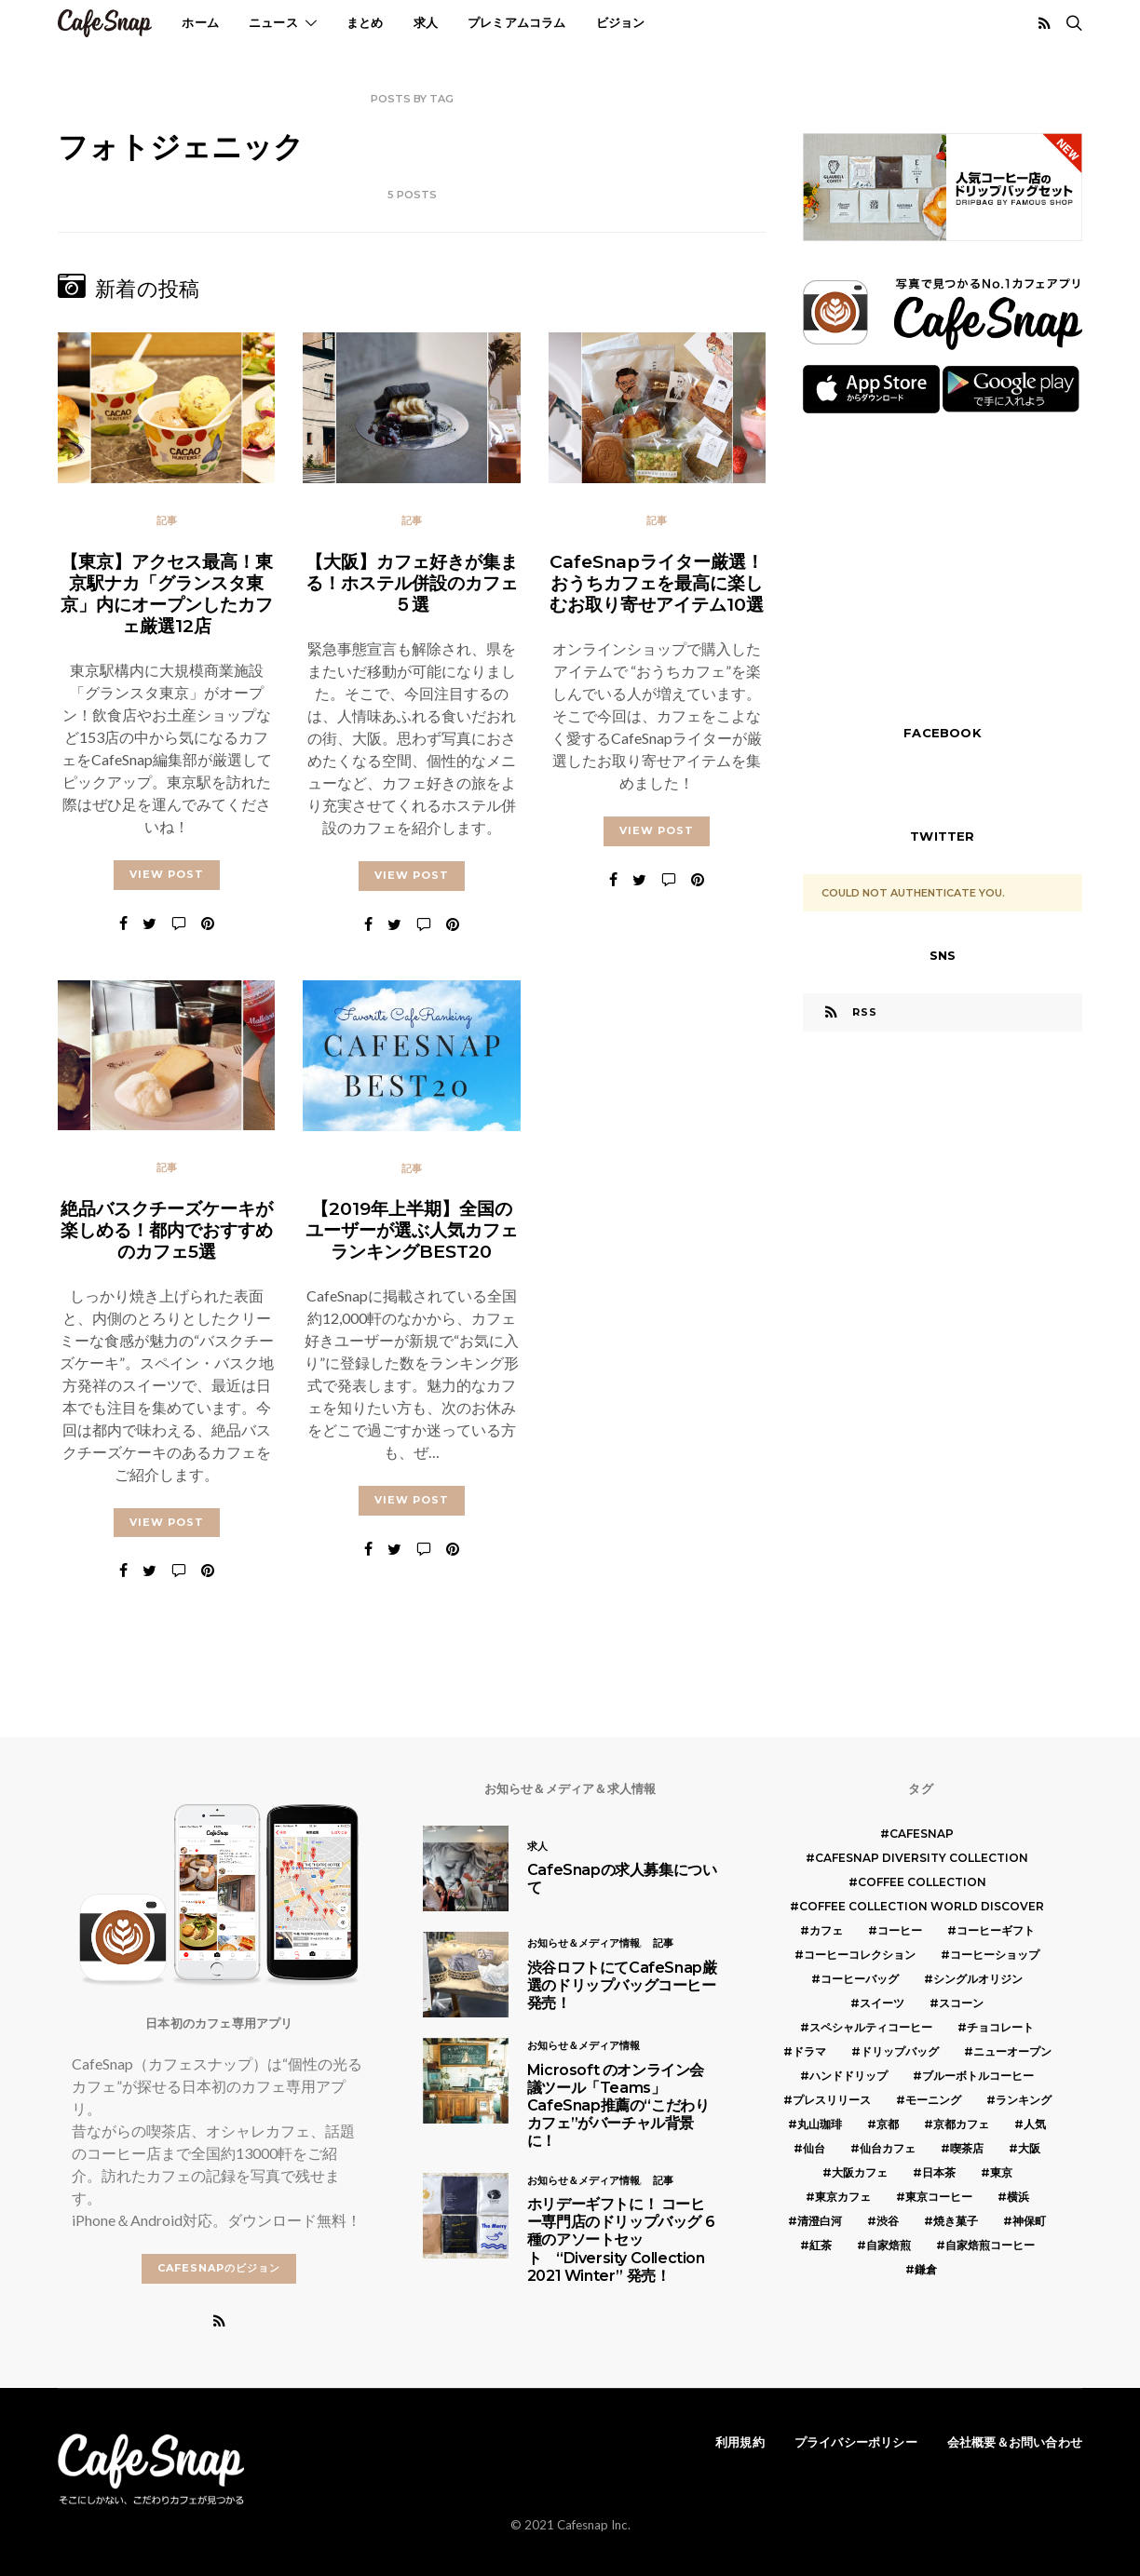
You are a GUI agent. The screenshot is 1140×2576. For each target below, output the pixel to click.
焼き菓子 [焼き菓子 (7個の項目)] (955, 2221)
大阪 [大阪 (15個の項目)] (1029, 2148)
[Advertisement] (942, 567)
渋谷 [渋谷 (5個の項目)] (887, 2221)
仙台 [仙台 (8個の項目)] (814, 2148)
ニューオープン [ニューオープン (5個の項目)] (1012, 2051)
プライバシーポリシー (855, 2441)
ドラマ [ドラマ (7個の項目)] (809, 2051)
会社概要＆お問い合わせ (1014, 2441)
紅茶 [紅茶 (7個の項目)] (820, 2245)
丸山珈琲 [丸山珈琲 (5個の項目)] (819, 2124)
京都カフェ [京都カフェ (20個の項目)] (961, 2124)
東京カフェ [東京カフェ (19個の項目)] (843, 2197)
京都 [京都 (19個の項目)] (887, 2124)
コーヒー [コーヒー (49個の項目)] (899, 1930)
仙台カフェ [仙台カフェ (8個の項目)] (888, 2148)
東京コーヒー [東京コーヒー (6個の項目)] (938, 2197)
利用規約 (740, 2441)
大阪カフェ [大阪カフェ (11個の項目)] (860, 2172)
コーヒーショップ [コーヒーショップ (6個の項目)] (994, 1955)
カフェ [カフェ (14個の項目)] (826, 1930)
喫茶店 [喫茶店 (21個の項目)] (967, 2148)
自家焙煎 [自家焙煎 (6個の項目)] (888, 2245)
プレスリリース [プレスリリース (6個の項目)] (832, 2100)
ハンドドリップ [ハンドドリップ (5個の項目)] (848, 2076)
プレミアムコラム (517, 22)
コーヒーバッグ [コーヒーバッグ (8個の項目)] (860, 1979)
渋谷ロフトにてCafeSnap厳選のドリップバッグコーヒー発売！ (622, 1985)
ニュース (273, 22)
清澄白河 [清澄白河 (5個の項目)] (819, 2221)
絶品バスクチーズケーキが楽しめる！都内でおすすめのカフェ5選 (167, 1231)
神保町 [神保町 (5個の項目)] (1029, 2221)
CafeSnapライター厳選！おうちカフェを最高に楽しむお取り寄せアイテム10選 (657, 582)
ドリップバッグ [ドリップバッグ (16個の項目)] (900, 2051)
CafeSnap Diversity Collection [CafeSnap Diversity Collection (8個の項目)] (921, 1858)
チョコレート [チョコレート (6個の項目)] (1000, 2027)
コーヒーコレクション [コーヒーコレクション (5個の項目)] (860, 1955)
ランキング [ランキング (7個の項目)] (1024, 2100)
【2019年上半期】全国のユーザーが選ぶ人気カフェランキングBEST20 (411, 1231)
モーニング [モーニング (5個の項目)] (933, 2100)
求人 (426, 22)
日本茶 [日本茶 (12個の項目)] (939, 2172)
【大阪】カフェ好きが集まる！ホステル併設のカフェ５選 (411, 582)
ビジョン (620, 22)
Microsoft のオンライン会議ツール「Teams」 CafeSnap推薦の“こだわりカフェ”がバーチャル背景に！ (618, 2106)
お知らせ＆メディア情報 (583, 1942)
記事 (166, 520)
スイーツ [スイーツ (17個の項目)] (882, 2003)
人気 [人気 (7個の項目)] (1035, 2124)
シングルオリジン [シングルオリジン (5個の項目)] (978, 1979)
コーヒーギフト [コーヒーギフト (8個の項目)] (996, 1930)
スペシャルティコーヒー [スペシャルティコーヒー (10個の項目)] (870, 2027)
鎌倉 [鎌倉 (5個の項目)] (926, 2269)
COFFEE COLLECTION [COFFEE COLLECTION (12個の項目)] (922, 1882)
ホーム (200, 22)
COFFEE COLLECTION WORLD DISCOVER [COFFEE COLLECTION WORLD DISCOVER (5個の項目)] (921, 1906)
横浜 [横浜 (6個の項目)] (1018, 2197)
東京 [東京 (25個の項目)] (1001, 2172)
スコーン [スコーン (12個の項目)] (961, 2003)
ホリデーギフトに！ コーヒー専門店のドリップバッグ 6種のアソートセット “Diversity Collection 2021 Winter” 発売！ (620, 2240)
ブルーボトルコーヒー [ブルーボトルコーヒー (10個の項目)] (978, 2076)
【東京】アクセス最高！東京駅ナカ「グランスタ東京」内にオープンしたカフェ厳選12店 (167, 593)
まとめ (365, 22)
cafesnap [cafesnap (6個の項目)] (921, 1834)
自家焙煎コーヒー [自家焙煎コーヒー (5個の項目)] (990, 2245)
